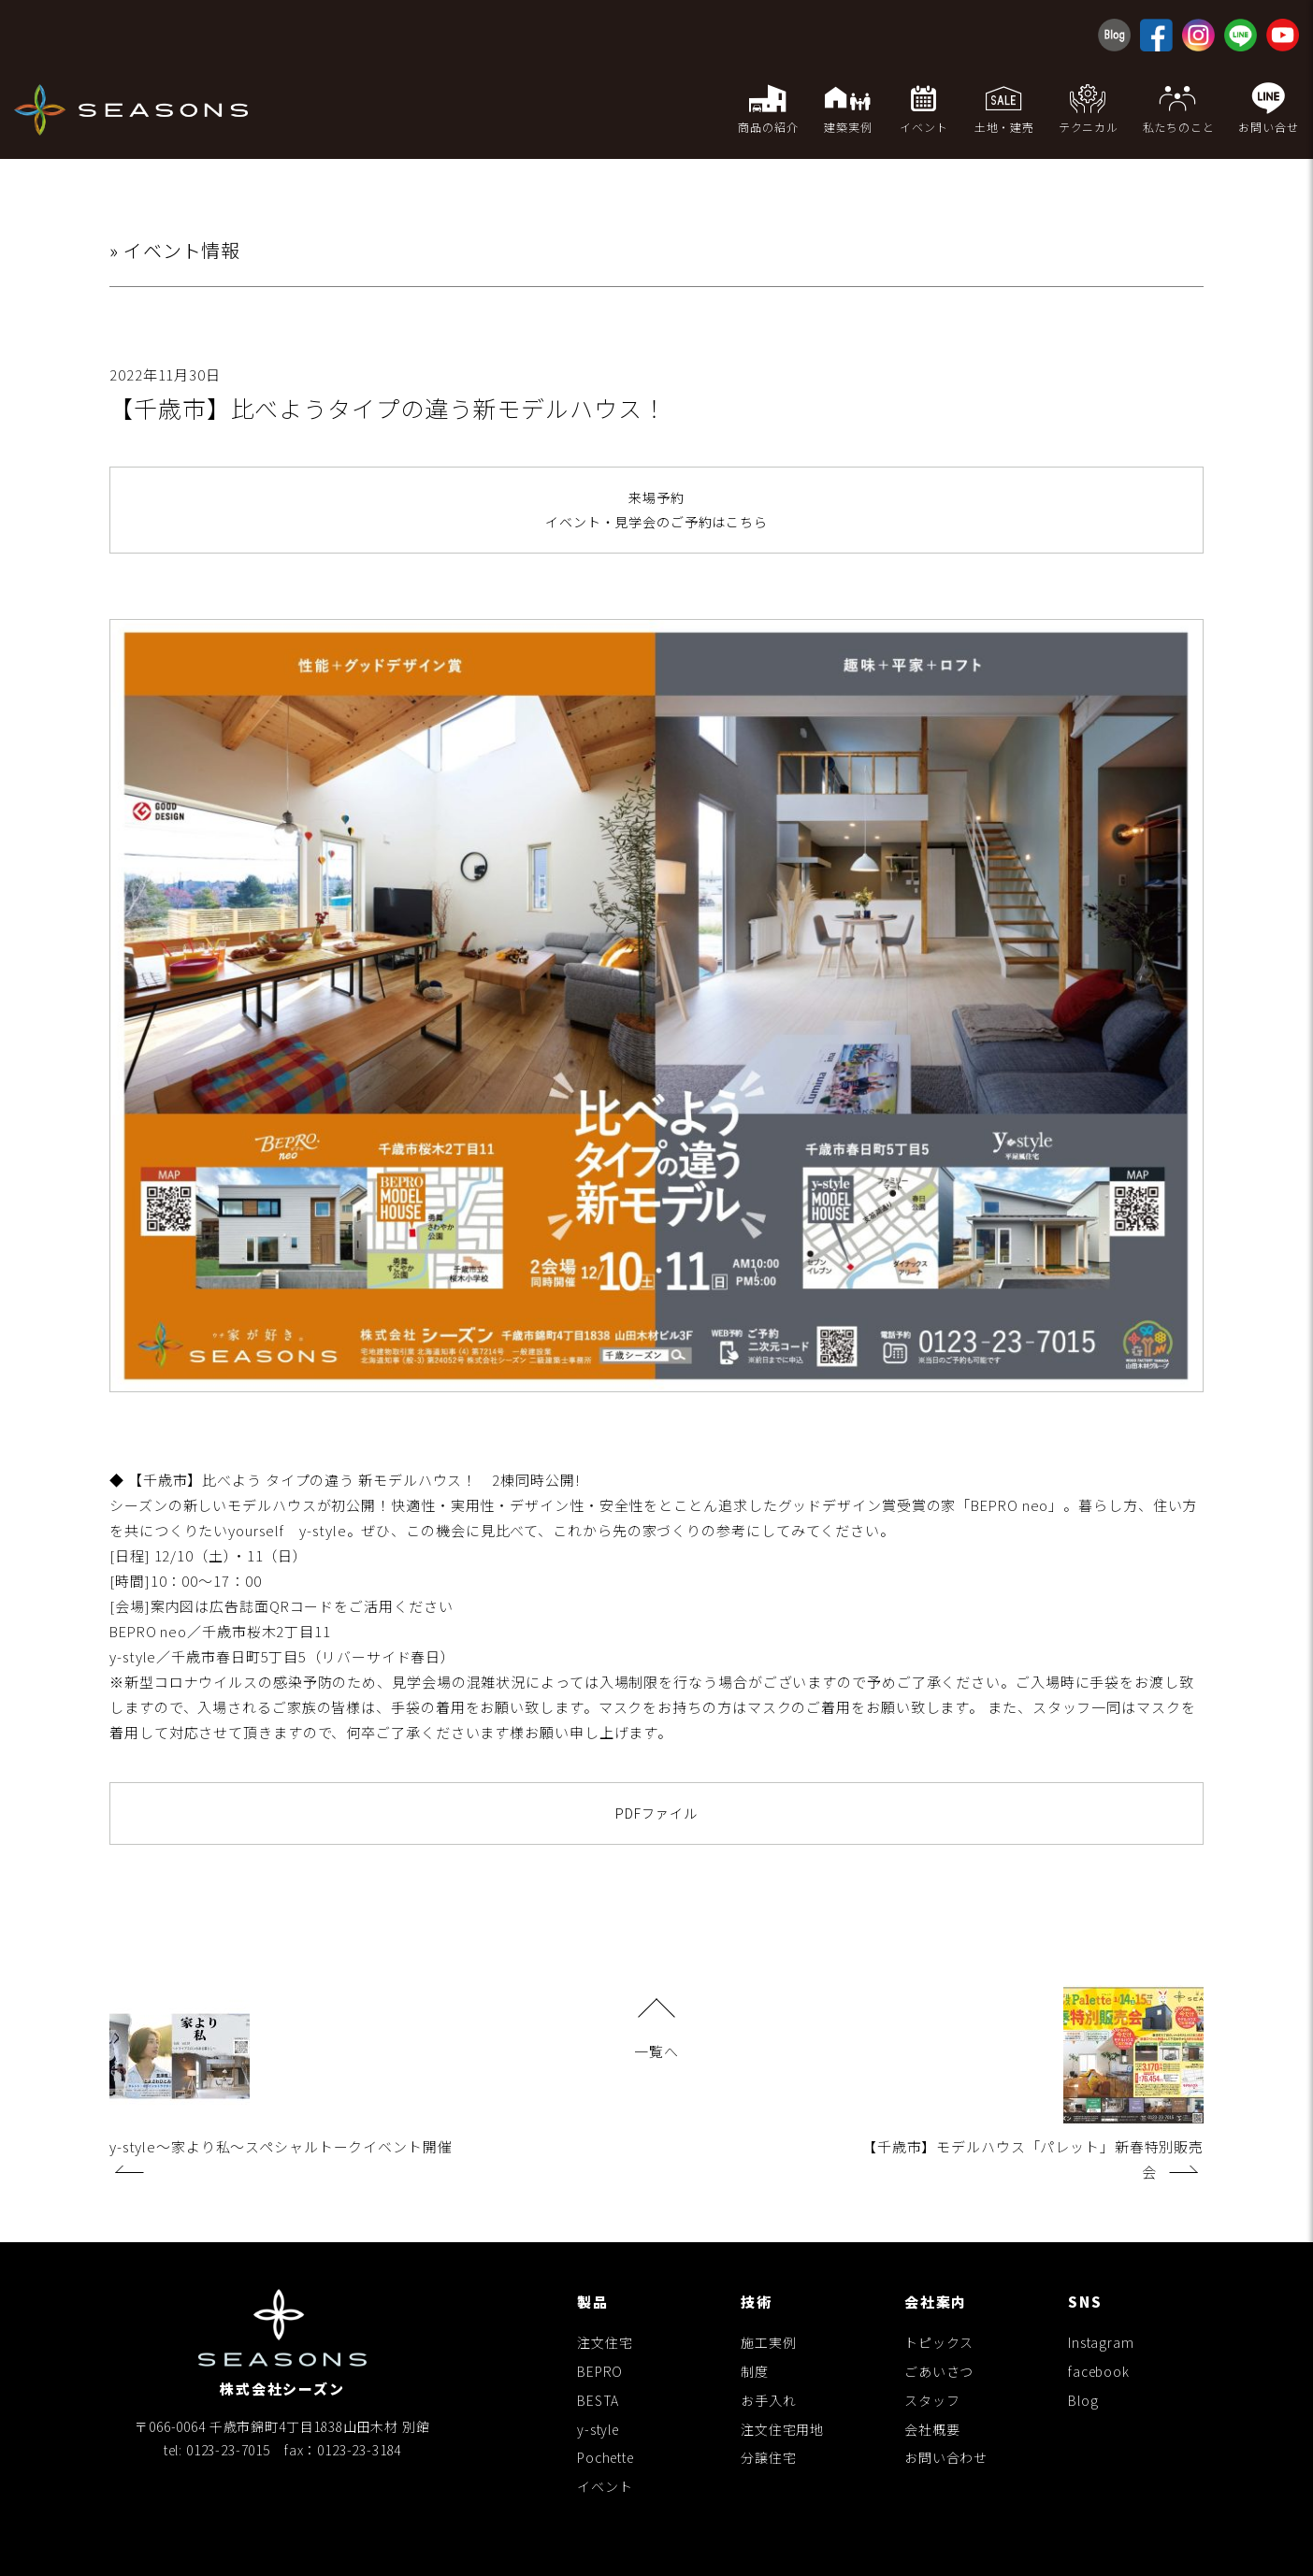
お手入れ (768, 2400)
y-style (598, 2429)
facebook (1099, 2371)
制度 (755, 2371)
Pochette (605, 2458)
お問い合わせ (946, 2458)
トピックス (939, 2342)
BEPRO (600, 2371)
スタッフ (932, 2400)
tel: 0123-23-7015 (217, 2449)
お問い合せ (1268, 108)
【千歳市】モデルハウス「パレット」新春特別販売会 (1032, 2083)
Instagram (1101, 2342)
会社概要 (932, 2429)
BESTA (598, 2400)
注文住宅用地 (782, 2429)
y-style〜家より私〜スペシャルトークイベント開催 (281, 2079)
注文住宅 (604, 2342)
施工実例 (768, 2342)
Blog (1083, 2400)
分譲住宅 (768, 2458)
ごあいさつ (939, 2371)
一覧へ (656, 2031)
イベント (604, 2486)
